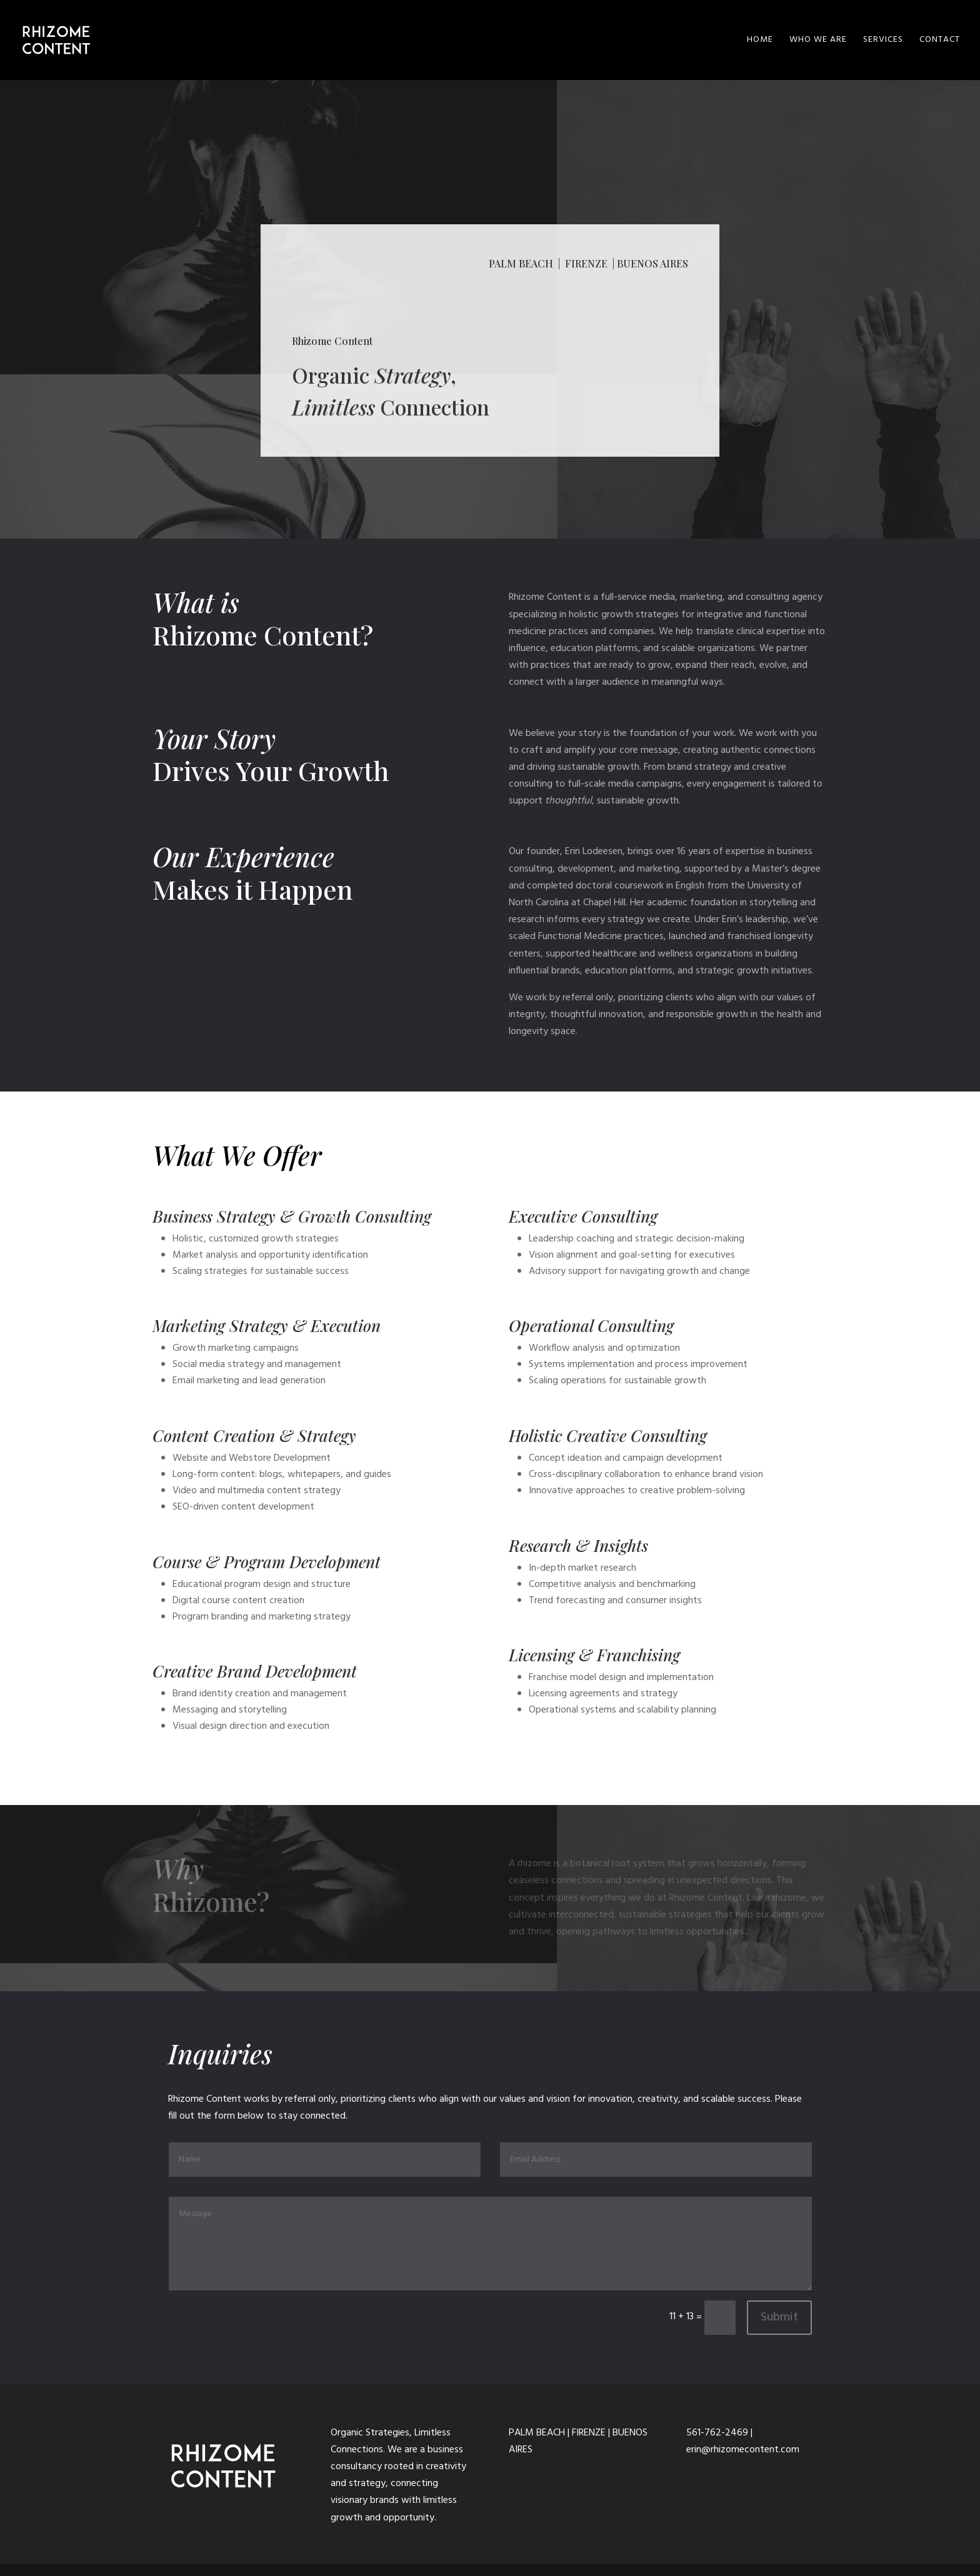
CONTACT (939, 41)
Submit (779, 2317)
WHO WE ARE (818, 41)
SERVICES (883, 41)
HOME (760, 41)
